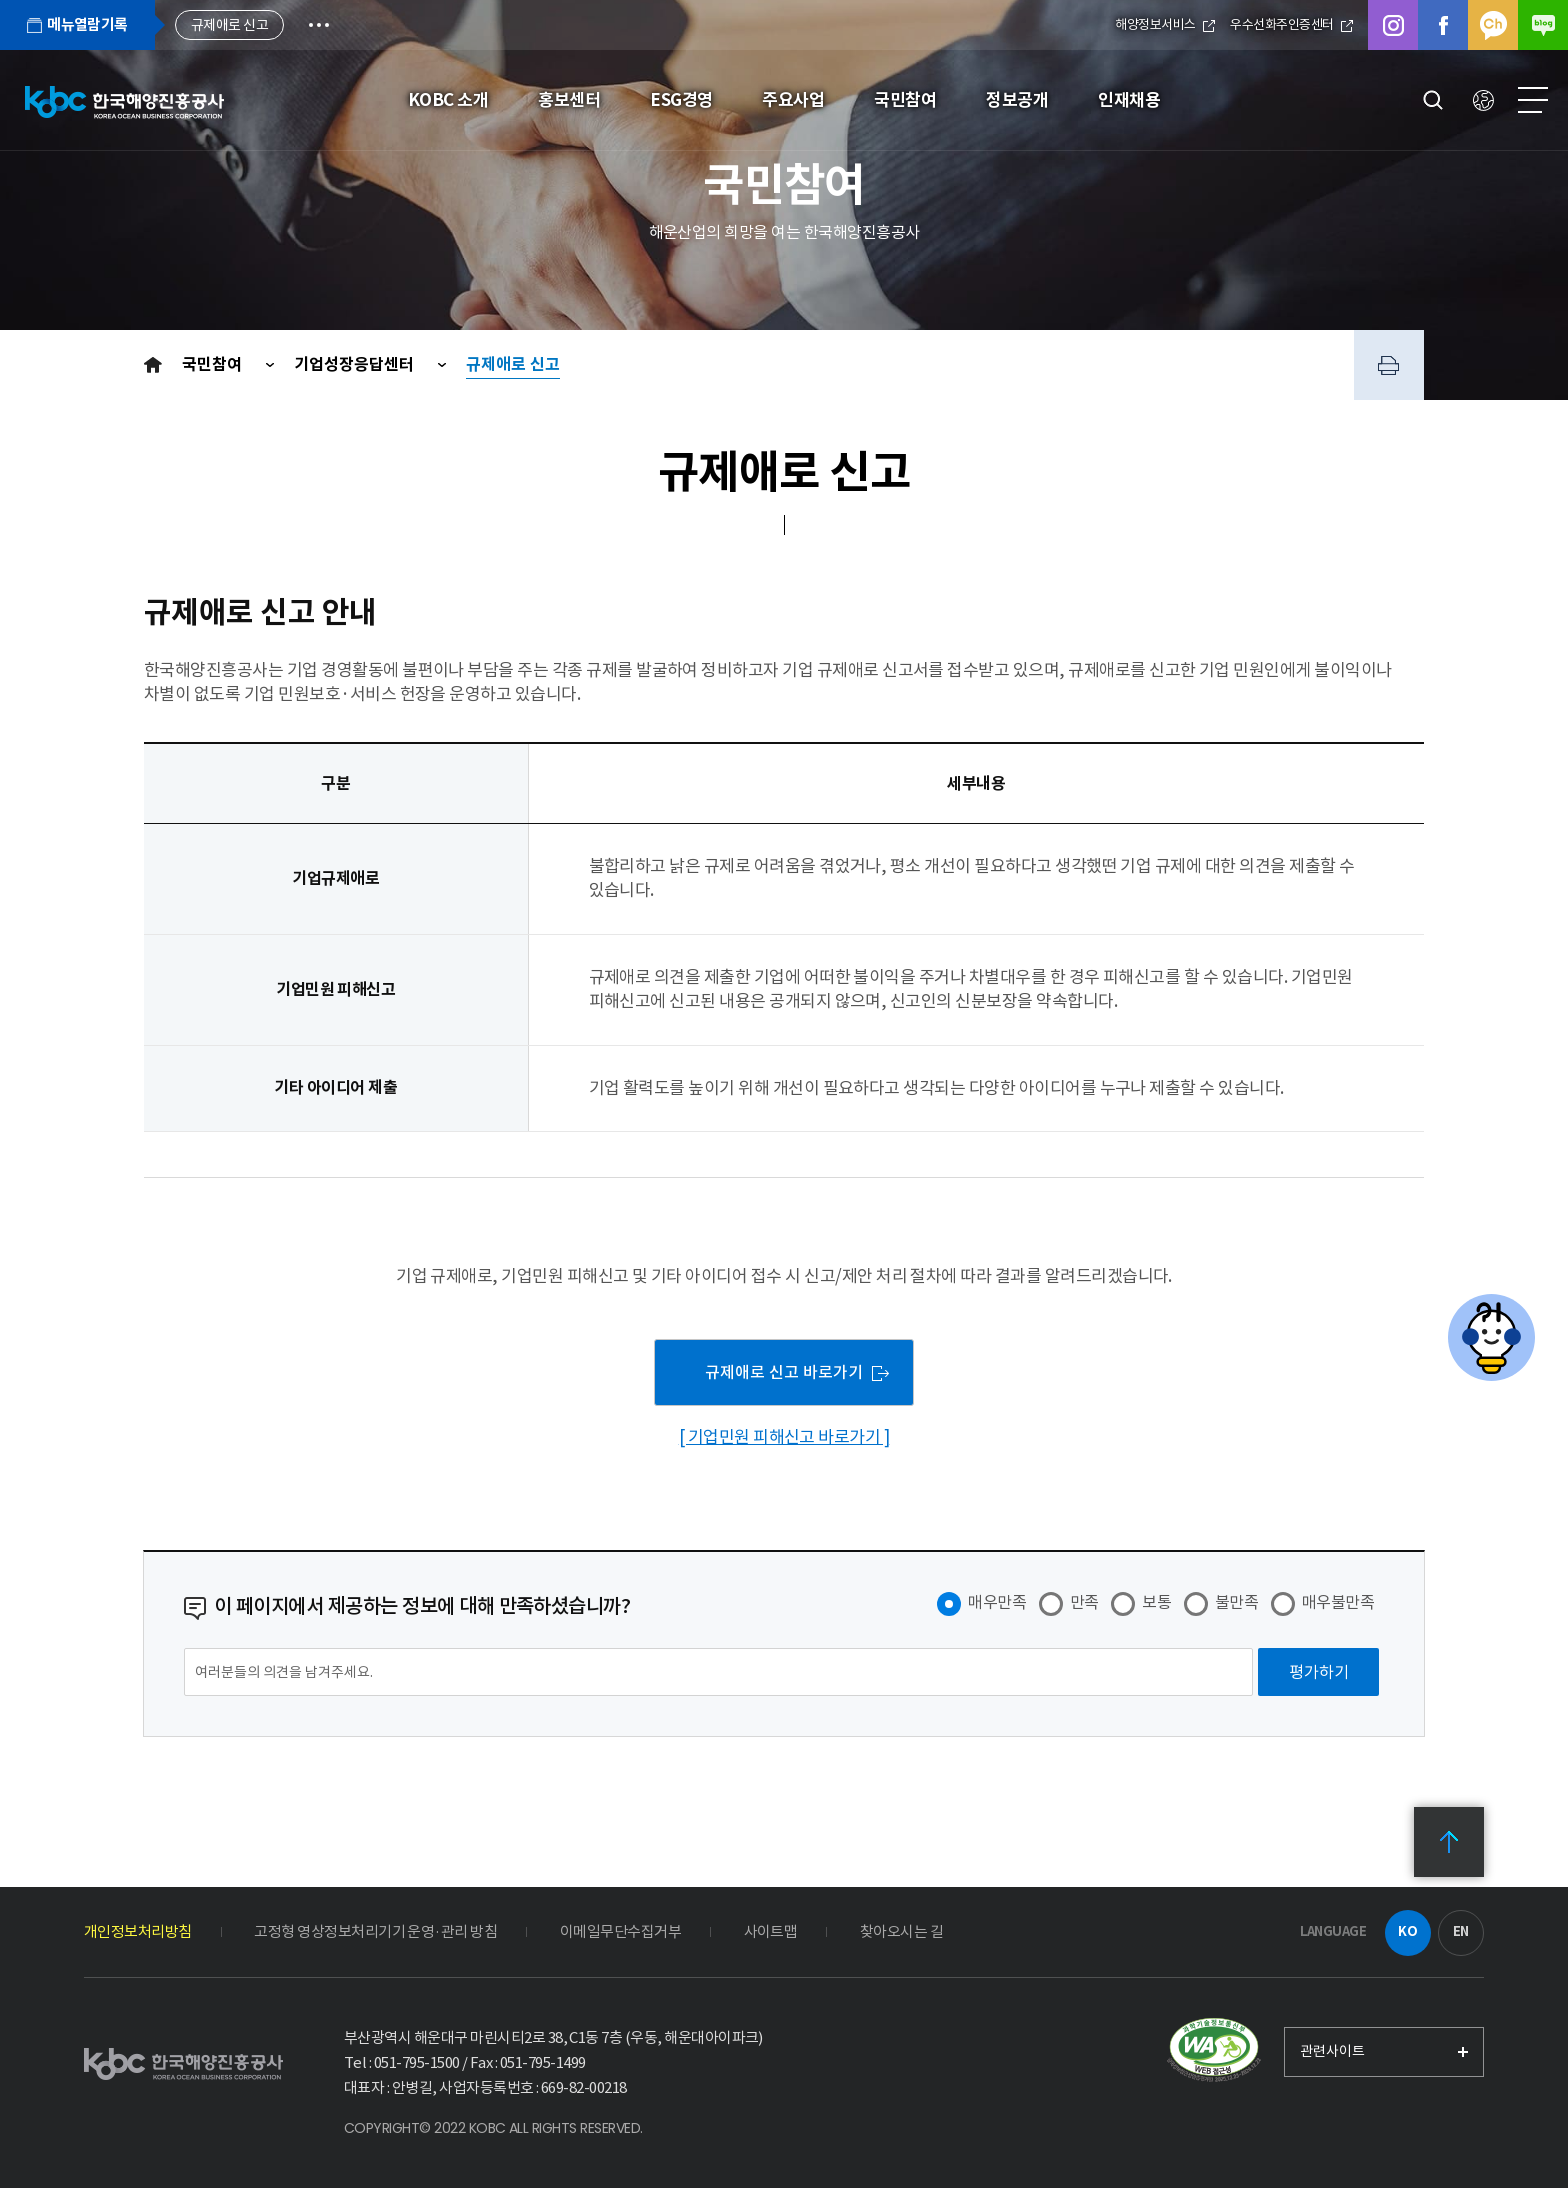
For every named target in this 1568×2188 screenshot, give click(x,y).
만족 (1084, 1602)
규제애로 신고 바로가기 (784, 1372)
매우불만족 (1338, 1602)
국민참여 (214, 364)
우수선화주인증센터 (1291, 24)
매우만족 (997, 1602)
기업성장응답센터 (356, 364)
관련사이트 (1332, 2051)
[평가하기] (1318, 1672)
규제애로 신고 (513, 364)
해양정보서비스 (1165, 24)
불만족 (1236, 1602)
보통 (1156, 1602)
